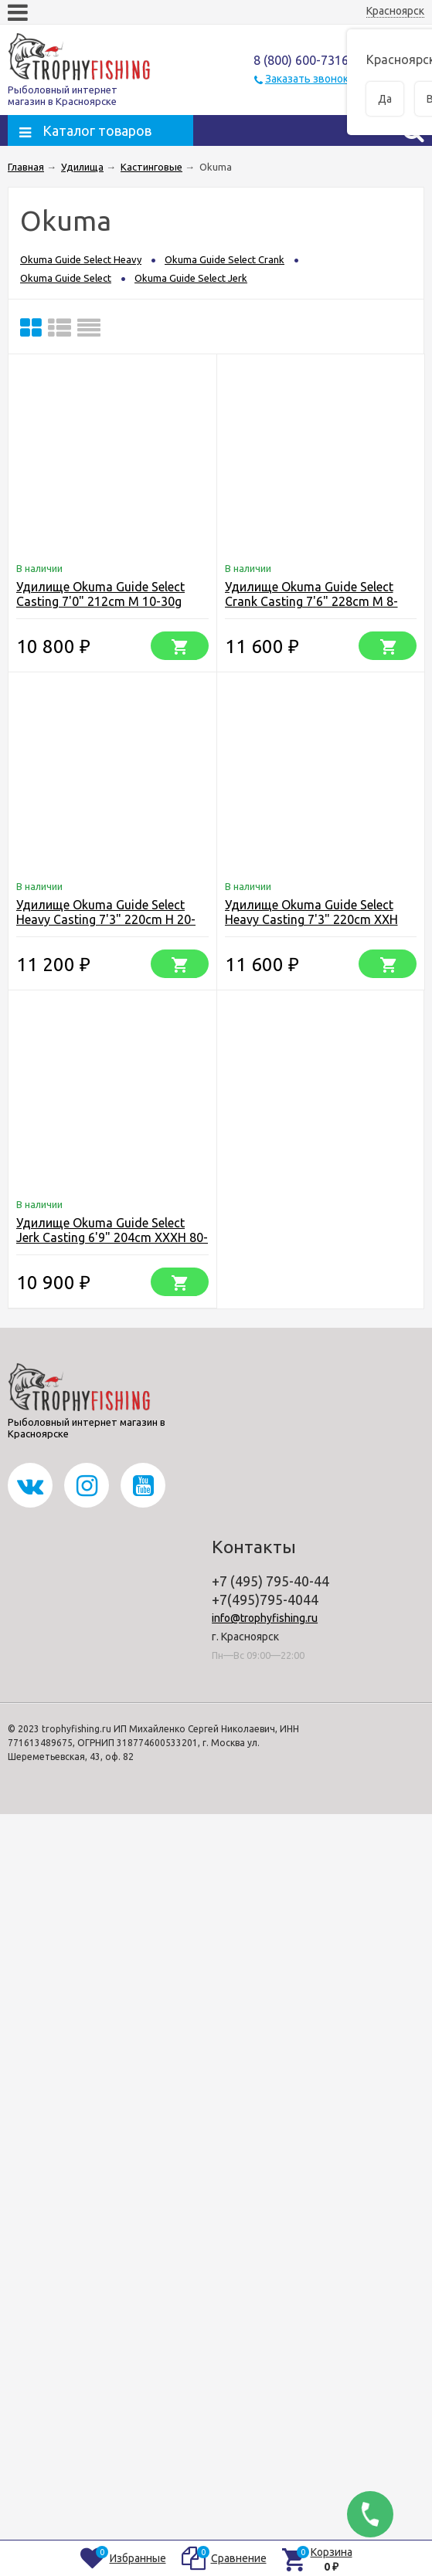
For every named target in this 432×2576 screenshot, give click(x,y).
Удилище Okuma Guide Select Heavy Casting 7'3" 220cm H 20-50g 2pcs (106, 919)
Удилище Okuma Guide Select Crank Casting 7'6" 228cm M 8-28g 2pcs (311, 601)
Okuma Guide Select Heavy (80, 259)
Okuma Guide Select (65, 277)
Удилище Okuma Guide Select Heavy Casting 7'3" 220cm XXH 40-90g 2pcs (311, 919)
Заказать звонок (307, 79)
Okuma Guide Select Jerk (190, 277)
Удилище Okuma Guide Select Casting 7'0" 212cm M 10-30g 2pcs (100, 601)
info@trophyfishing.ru (265, 1618)
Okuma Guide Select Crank (224, 259)
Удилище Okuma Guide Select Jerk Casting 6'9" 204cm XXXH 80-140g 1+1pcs (112, 1237)
